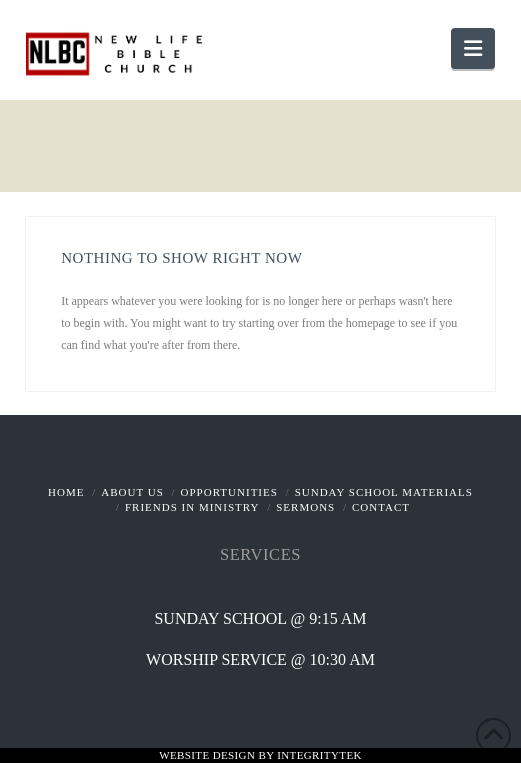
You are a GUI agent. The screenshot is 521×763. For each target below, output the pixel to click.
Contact (381, 507)
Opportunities (229, 492)
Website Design (208, 755)
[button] (473, 48)
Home (66, 492)
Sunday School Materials (384, 492)
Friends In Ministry (192, 507)
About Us (132, 492)
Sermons (305, 507)
